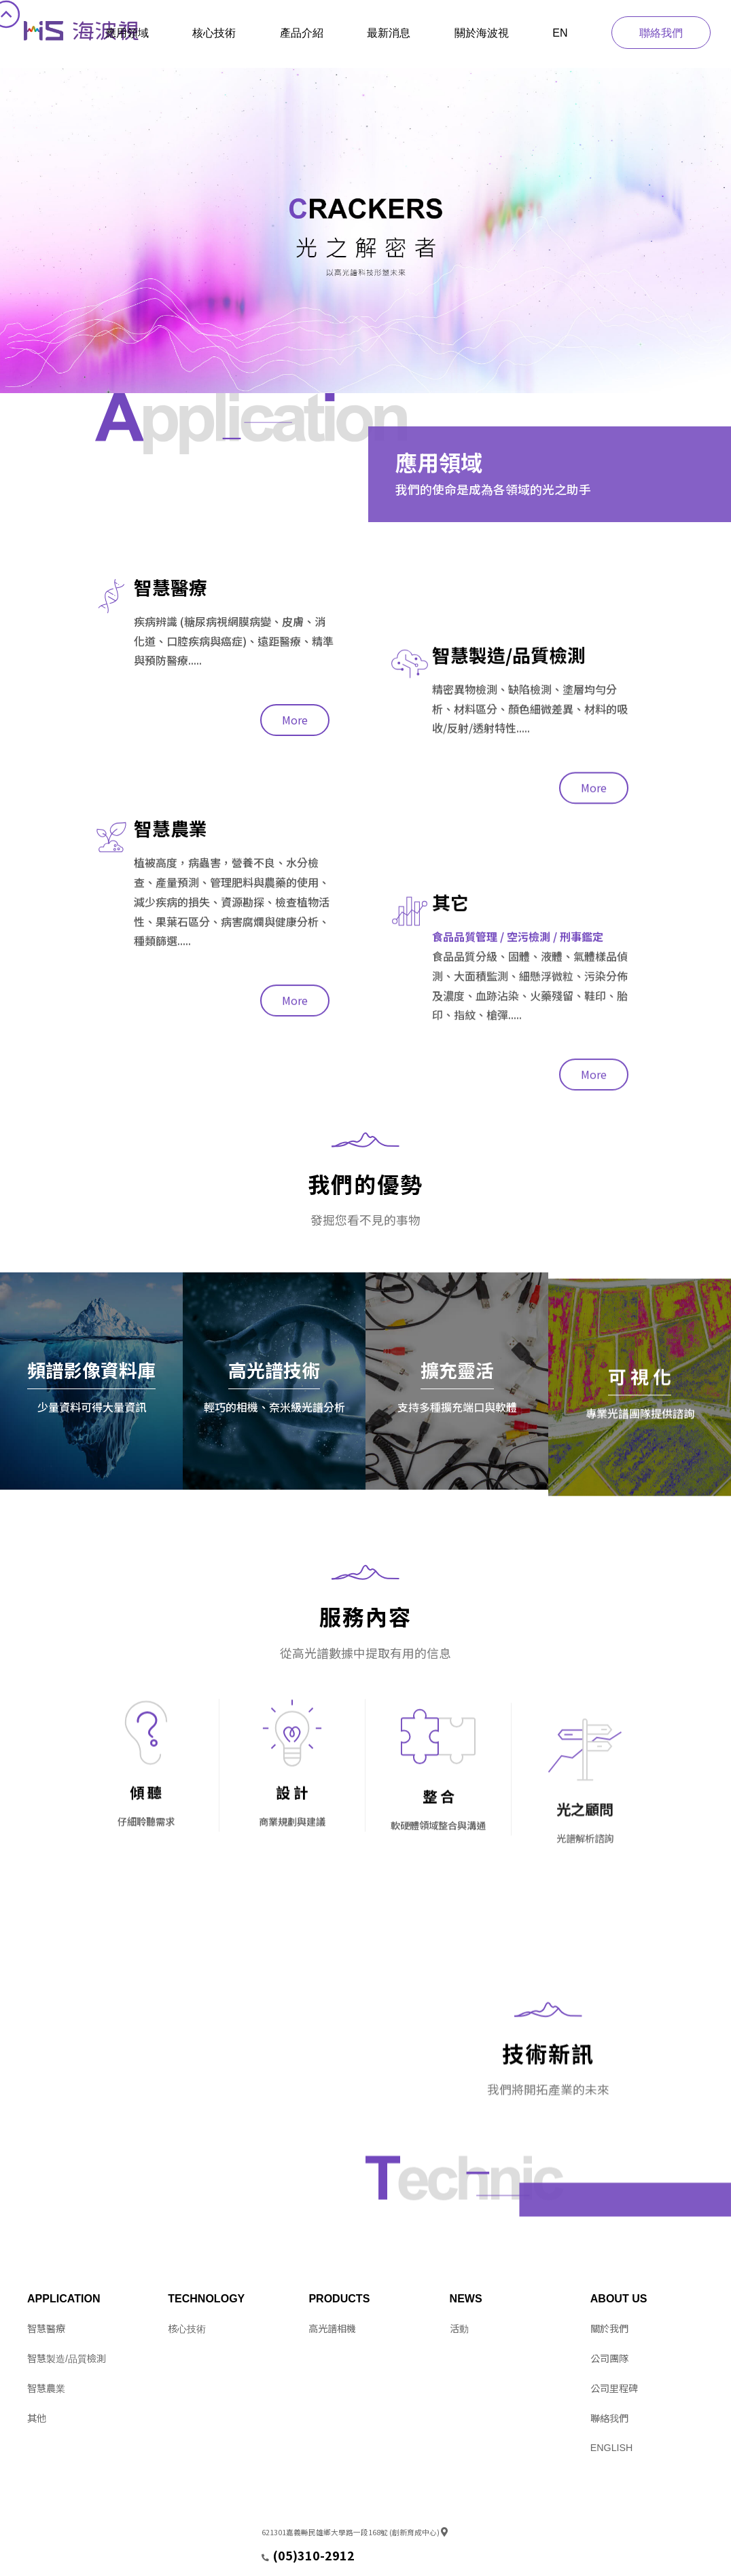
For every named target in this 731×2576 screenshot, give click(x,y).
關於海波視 (481, 32)
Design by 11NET (55, 2559)
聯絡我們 (661, 32)
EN (559, 32)
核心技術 (214, 32)
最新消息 (388, 32)
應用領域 (127, 32)
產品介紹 (301, 32)
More (294, 890)
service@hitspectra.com (306, 2559)
